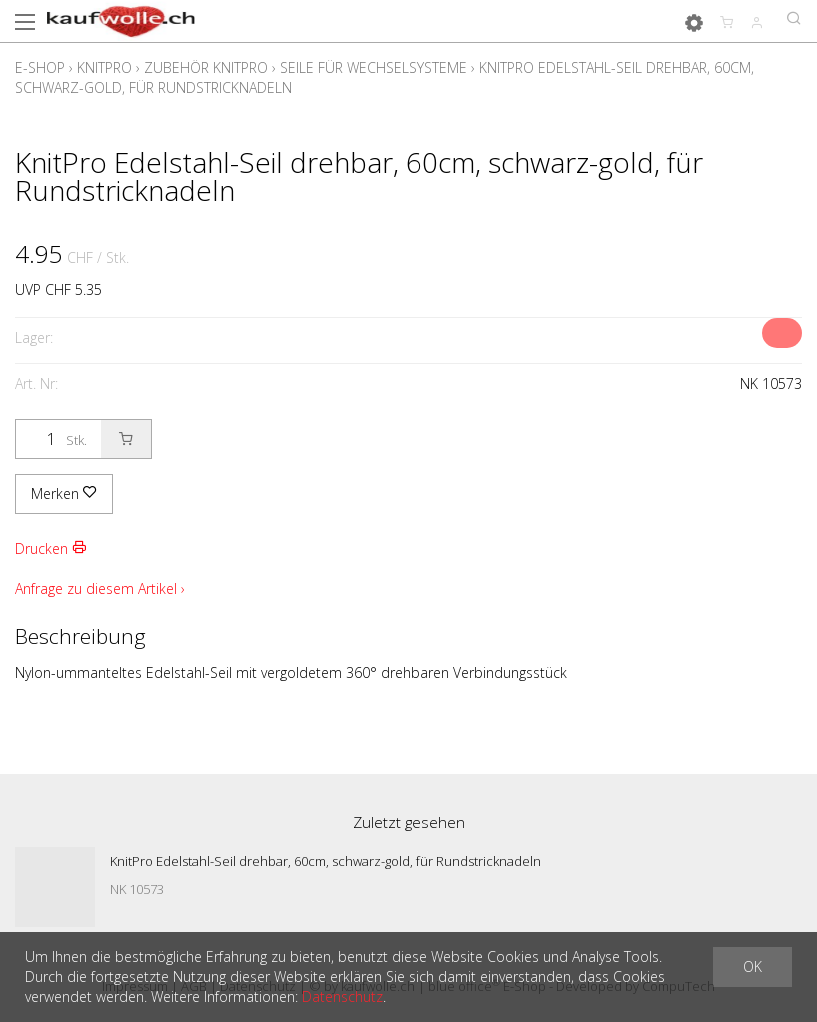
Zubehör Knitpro (206, 67)
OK (752, 966)
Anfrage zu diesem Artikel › (100, 588)
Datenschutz (342, 996)
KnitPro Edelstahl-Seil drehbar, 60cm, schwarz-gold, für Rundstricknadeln (325, 861)
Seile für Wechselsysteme (373, 67)
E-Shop (40, 67)
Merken (64, 493)
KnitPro (104, 67)
